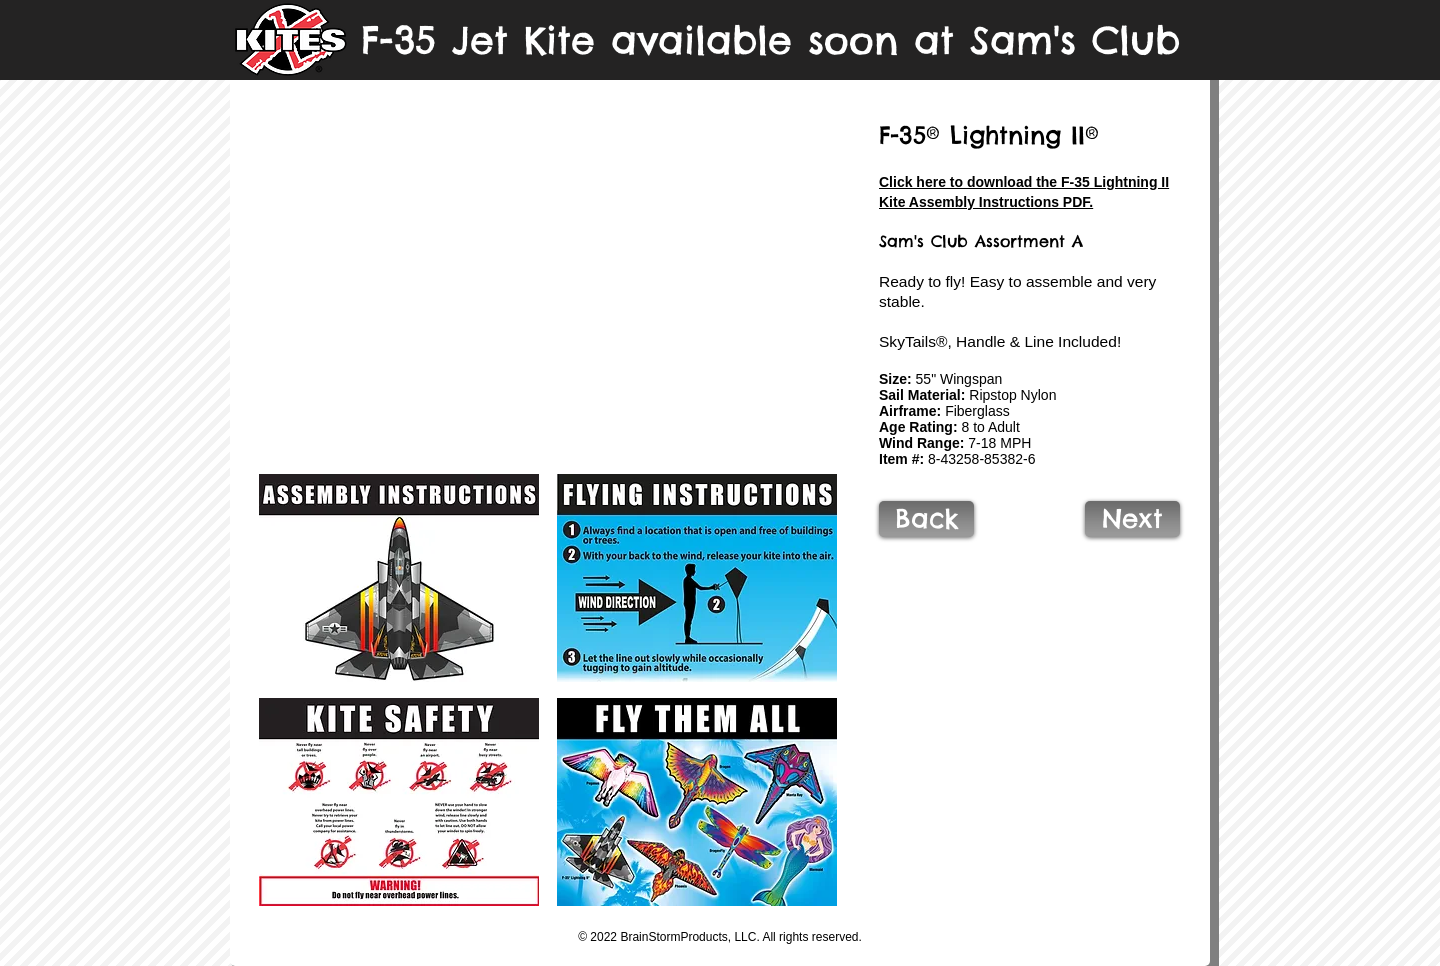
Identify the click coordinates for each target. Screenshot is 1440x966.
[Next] (1132, 519)
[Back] (926, 519)
